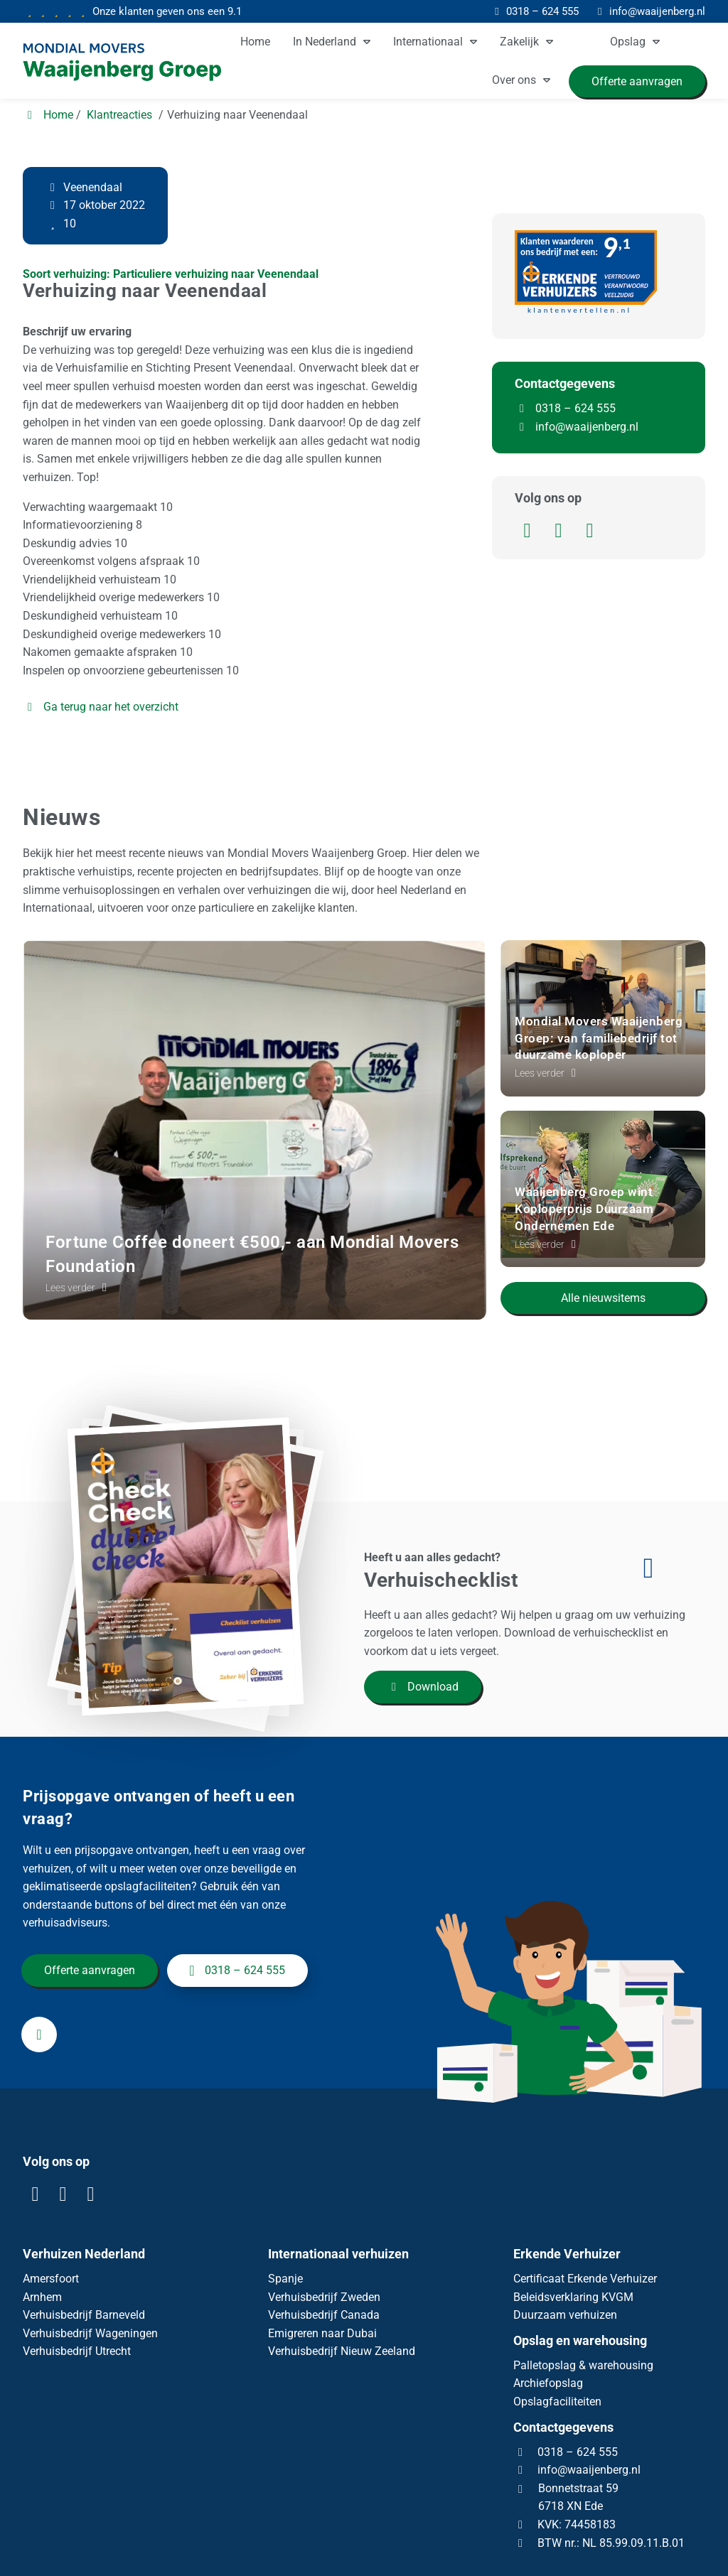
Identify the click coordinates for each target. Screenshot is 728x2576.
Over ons (514, 80)
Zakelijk (519, 41)
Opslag (628, 41)
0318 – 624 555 (565, 408)
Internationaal (428, 41)
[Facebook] (561, 533)
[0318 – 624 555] (535, 11)
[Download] (200, 1631)
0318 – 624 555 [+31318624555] (237, 1987)
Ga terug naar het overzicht (100, 706)
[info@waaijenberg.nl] (649, 11)
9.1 (166, 11)
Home (255, 41)
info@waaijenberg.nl (586, 426)
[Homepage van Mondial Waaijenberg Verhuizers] (129, 63)
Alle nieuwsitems (603, 1290)
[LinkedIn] (530, 533)
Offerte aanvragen (91, 1988)
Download (423, 1686)
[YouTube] (591, 533)
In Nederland (324, 41)
